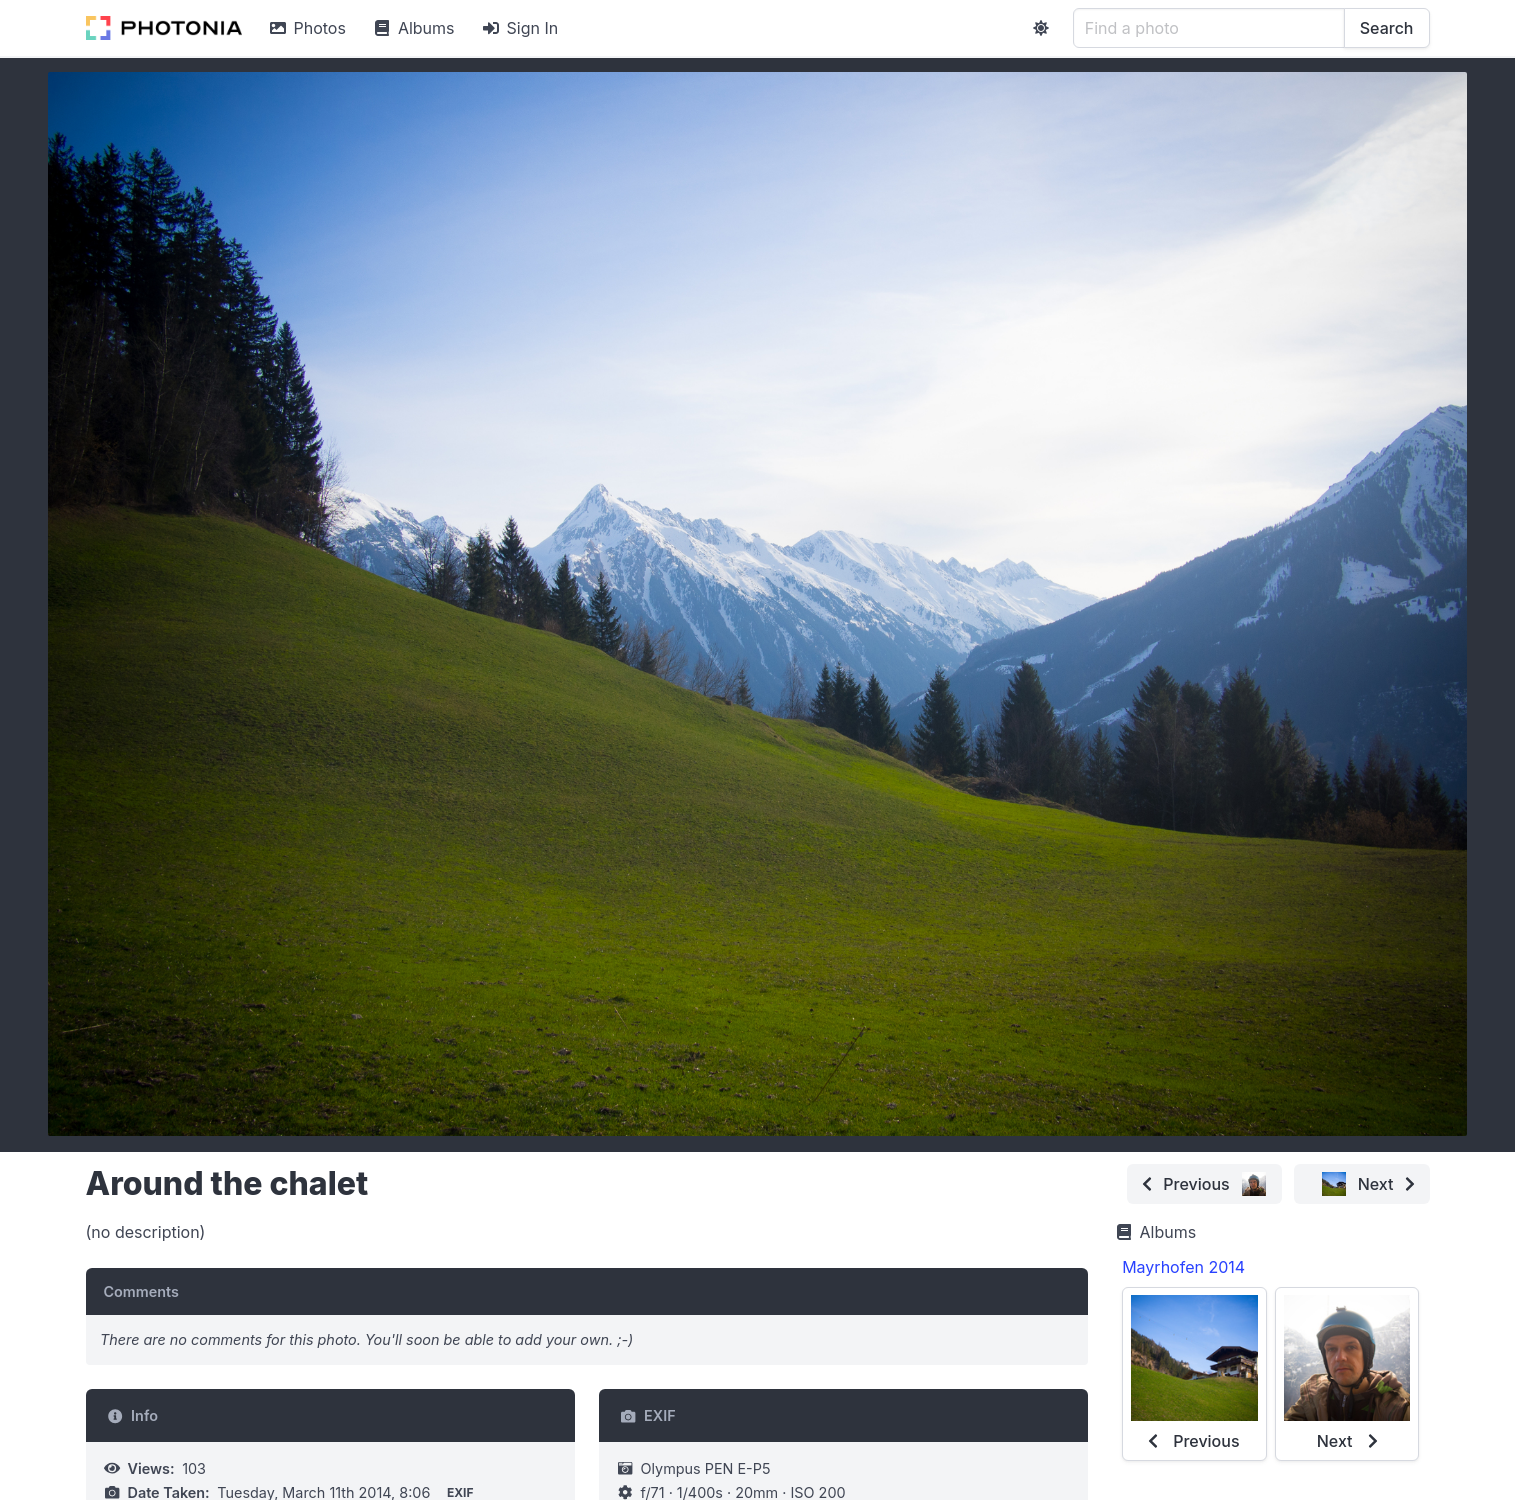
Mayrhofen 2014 (1183, 1267)
